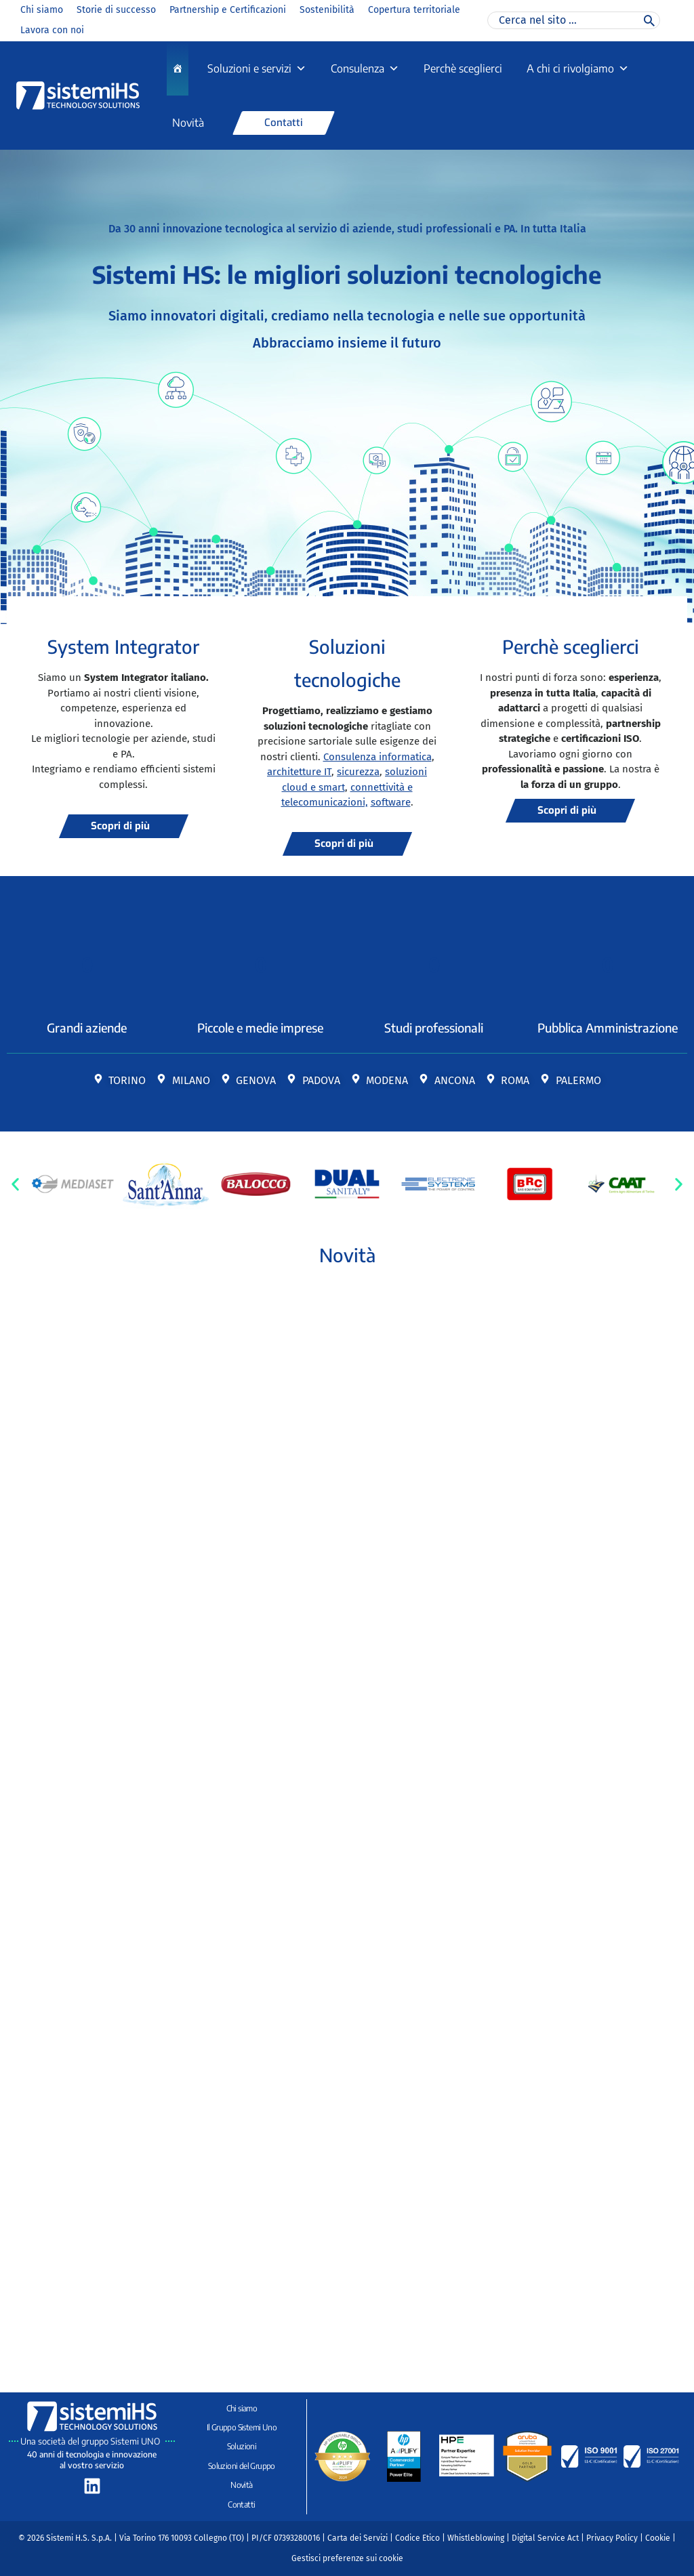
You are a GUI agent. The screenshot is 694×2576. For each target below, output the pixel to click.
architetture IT (299, 772)
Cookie (657, 2538)
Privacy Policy (612, 2538)
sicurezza (358, 772)
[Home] (177, 68)
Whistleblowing (475, 2538)
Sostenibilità (327, 10)
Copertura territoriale (414, 10)
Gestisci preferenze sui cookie (347, 2558)
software (391, 802)
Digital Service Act (545, 2538)
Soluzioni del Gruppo (241, 2466)
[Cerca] (649, 20)
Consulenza (365, 68)
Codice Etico (417, 2538)
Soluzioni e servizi (256, 68)
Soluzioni (242, 2446)
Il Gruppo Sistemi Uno (242, 2427)
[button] (15, 1184)
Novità (188, 122)
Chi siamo (41, 10)
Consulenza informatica (377, 757)
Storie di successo (116, 10)
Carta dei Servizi (357, 2538)
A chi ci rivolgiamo (578, 68)
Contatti (241, 2504)
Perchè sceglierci (463, 68)
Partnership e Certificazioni (227, 10)
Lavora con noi (52, 30)
